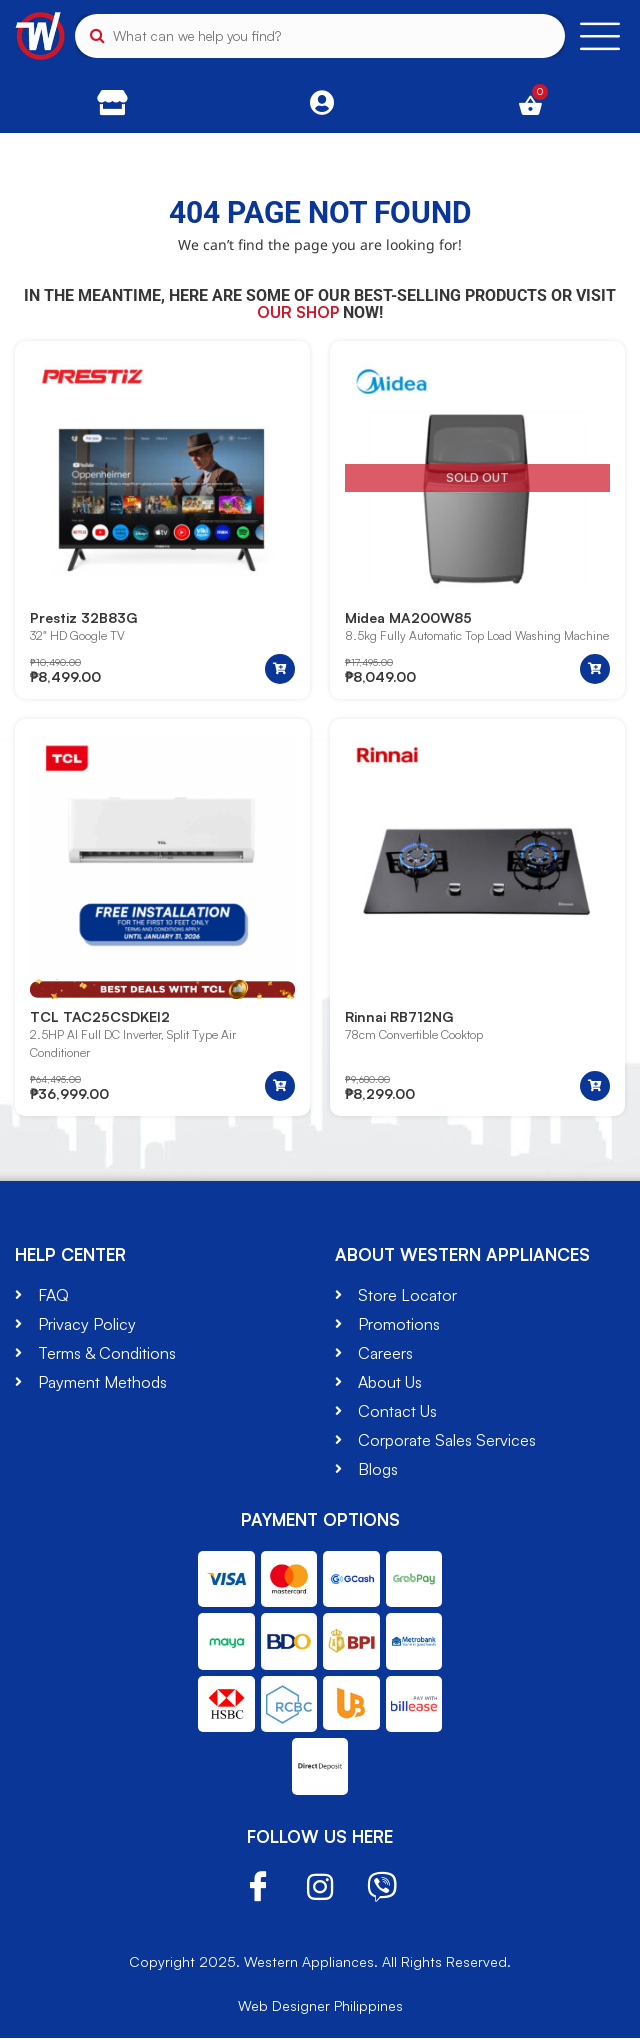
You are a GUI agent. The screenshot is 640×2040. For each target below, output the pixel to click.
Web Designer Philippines (320, 2007)
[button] (280, 670)
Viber (382, 1890)
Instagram (320, 1890)
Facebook (258, 1889)
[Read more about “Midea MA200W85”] (595, 670)
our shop (298, 312)
